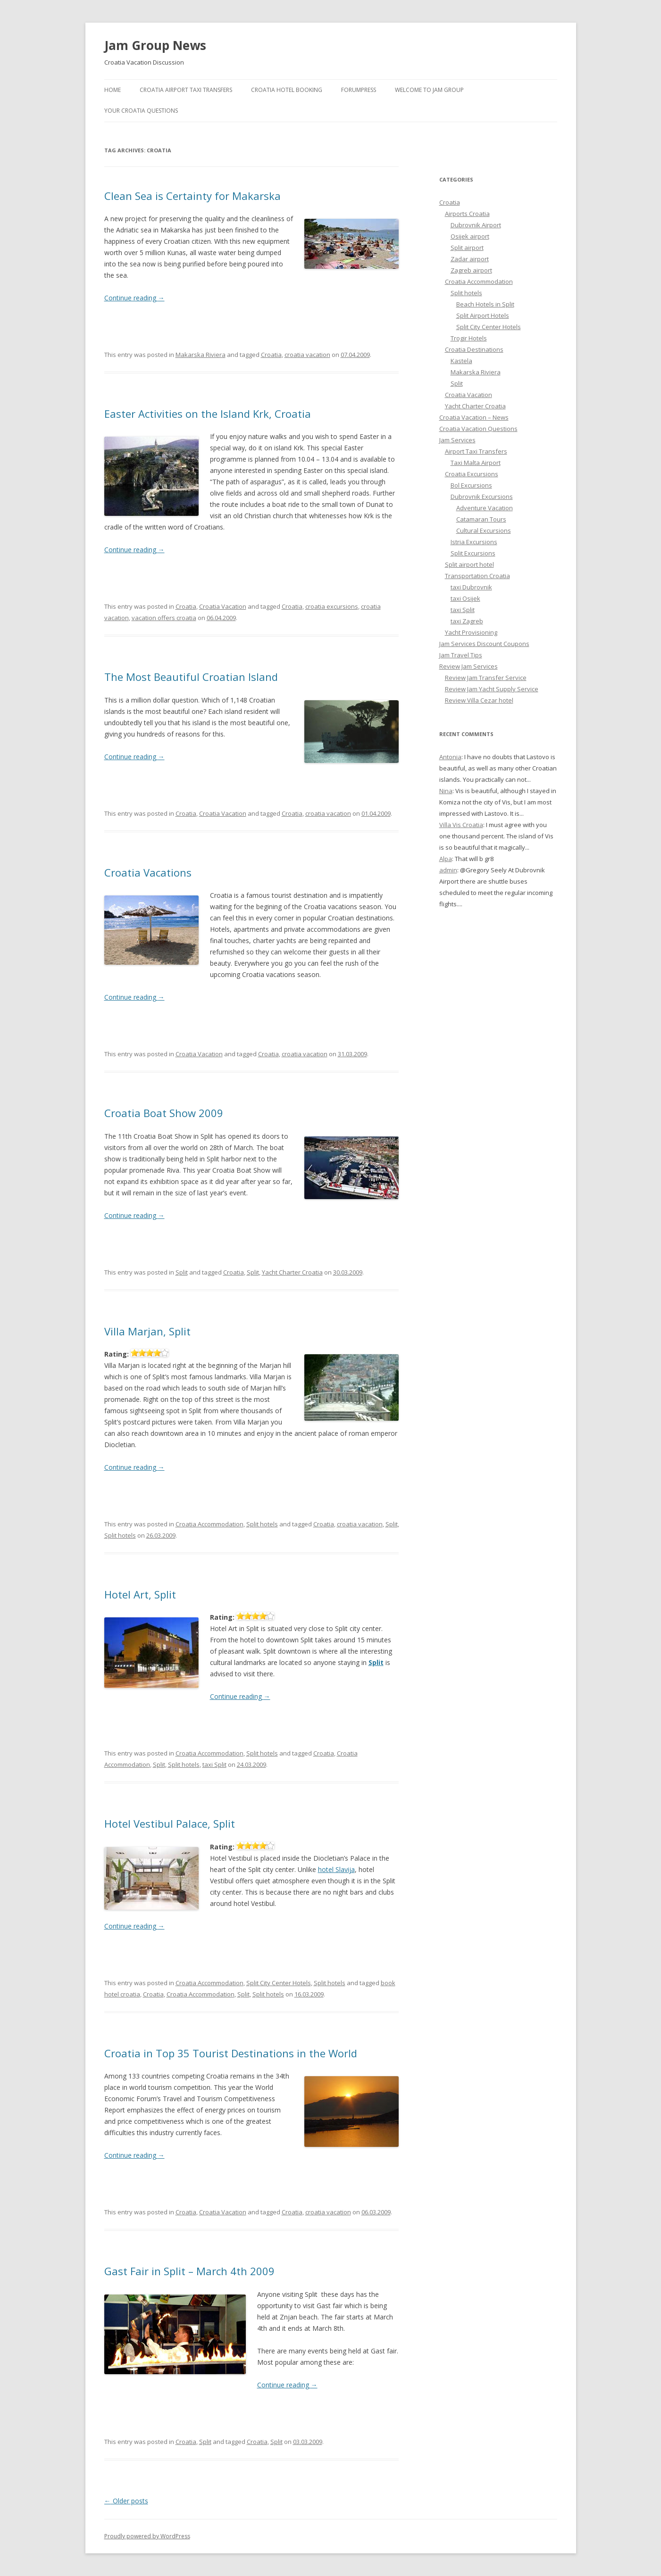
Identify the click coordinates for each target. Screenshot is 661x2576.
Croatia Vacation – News (474, 417)
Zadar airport (470, 259)
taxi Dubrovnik (471, 587)
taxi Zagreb (467, 621)
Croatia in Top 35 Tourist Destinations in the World (230, 2053)
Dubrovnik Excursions (482, 496)
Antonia (450, 757)
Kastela (461, 360)
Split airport (467, 247)
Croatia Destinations (474, 349)
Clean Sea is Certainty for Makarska (192, 196)
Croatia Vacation (222, 606)
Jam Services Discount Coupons (484, 643)
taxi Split (214, 1764)
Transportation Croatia (477, 576)
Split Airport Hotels (482, 315)
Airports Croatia (467, 213)
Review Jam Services (468, 666)
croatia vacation (307, 354)
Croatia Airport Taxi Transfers (186, 90)
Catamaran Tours (481, 519)
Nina (445, 791)
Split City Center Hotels (278, 1983)
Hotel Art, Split (140, 1594)
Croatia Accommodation (209, 1524)
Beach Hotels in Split (485, 304)
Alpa (445, 858)
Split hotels (262, 1524)
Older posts (126, 2500)
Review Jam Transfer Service (486, 677)
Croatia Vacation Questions (478, 428)
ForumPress (358, 90)
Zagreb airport (471, 270)
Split (182, 1272)
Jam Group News (155, 45)
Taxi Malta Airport (476, 462)
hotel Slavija (336, 1869)
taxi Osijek (465, 598)
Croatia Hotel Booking (286, 90)
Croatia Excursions (471, 474)
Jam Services (457, 440)
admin (448, 870)
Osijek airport (470, 236)
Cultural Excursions (483, 530)
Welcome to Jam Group (429, 90)
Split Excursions (473, 553)
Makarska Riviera (201, 354)
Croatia (271, 354)
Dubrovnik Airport (476, 225)
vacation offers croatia (164, 617)
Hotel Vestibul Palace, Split (169, 1823)
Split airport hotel (469, 564)
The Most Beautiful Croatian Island (191, 677)
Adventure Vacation (484, 508)
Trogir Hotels (469, 338)
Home (112, 90)
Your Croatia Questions (141, 111)
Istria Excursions (474, 542)
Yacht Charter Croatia (292, 1272)
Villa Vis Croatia (461, 824)
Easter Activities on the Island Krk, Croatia (207, 413)
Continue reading (134, 297)
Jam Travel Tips (460, 655)
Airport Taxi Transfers (476, 451)
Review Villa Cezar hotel (479, 700)
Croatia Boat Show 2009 (163, 1113)
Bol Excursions (471, 485)
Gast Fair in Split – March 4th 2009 (189, 2271)
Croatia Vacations (148, 872)
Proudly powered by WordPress (147, 2536)
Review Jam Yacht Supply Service (491, 689)
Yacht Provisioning (471, 632)
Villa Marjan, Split (147, 1331)
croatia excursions (331, 606)
